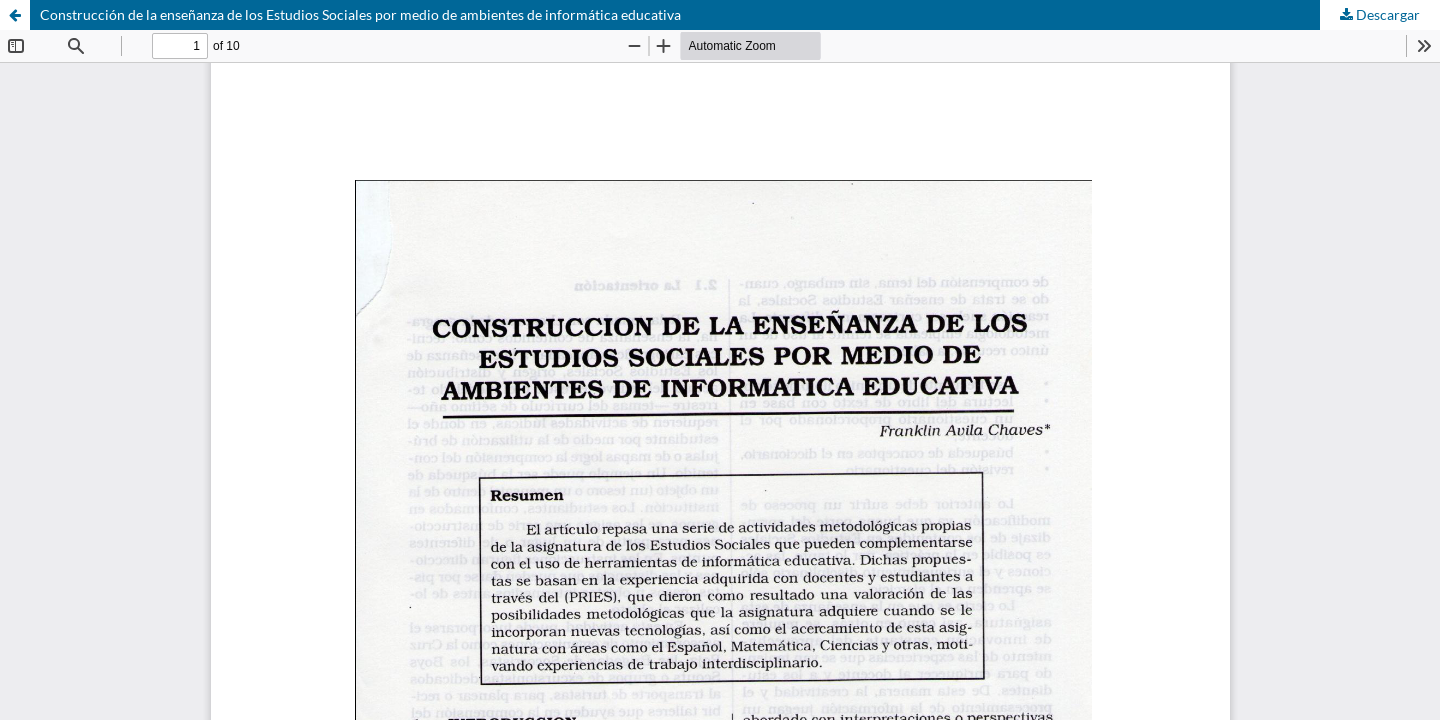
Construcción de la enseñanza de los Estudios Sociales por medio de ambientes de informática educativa (360, 14)
